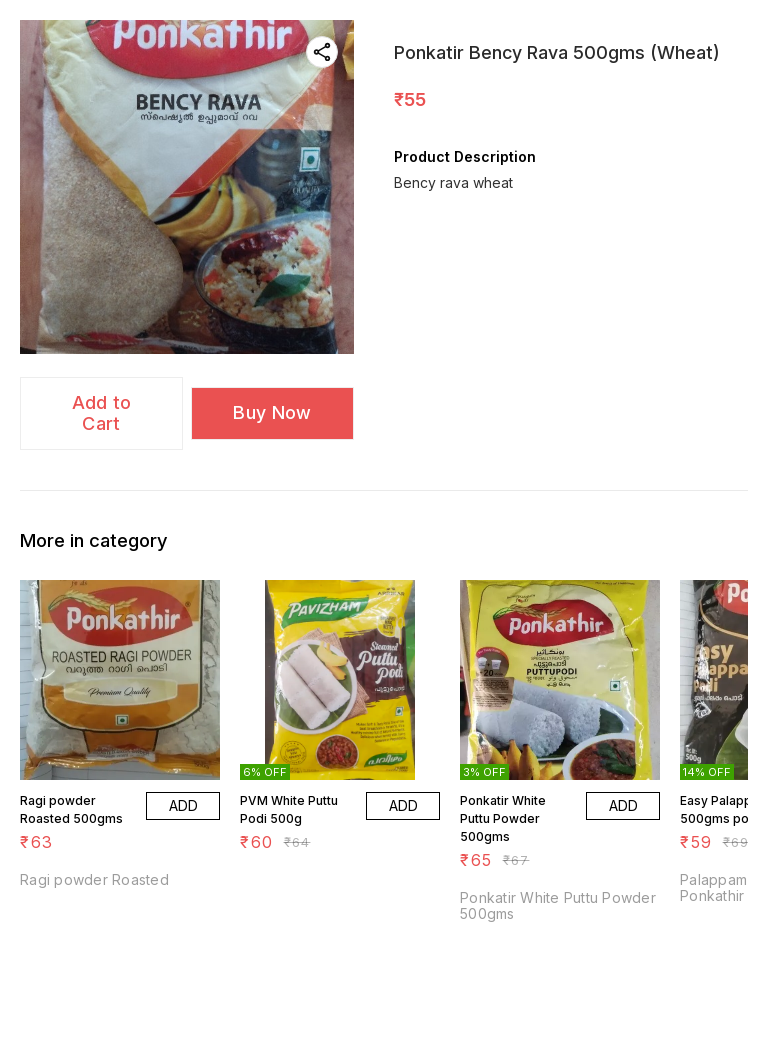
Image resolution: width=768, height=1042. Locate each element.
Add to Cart (102, 413)
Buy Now (272, 412)
